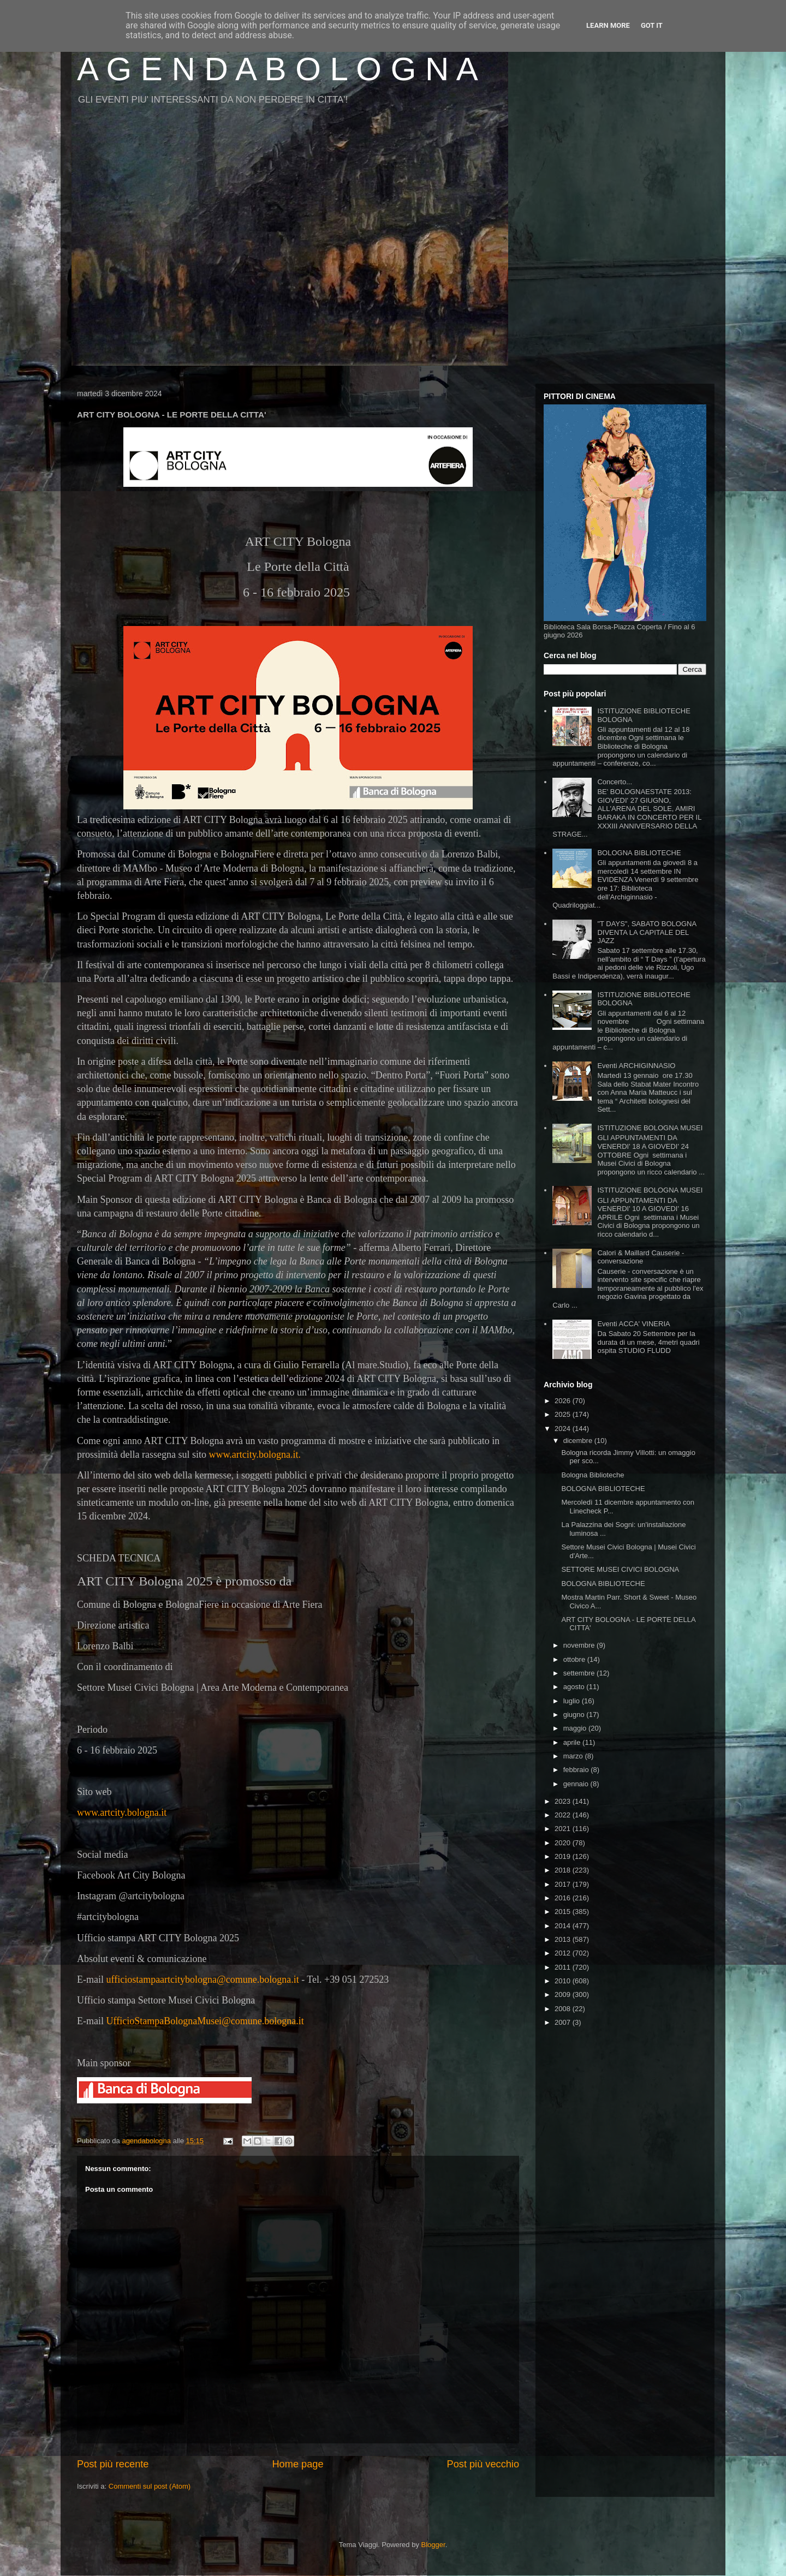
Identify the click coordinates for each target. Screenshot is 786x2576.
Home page (297, 2464)
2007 (564, 2022)
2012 (564, 1953)
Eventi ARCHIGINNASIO (636, 1066)
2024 (564, 1428)
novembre (580, 1645)
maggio (575, 1728)
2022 (564, 1815)
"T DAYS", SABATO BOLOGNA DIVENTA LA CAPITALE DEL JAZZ (646, 932)
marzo (574, 1756)
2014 (564, 1926)
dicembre (578, 1440)
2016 (564, 1898)
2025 (564, 1414)
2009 (564, 1994)
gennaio (577, 1784)
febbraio (577, 1770)
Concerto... (614, 782)
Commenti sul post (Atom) (149, 2486)
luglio (572, 1701)
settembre (580, 1673)
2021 (564, 1828)
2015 (564, 1911)
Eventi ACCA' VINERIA (633, 1324)
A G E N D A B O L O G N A (277, 69)
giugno (575, 1714)
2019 (564, 1856)
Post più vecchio (483, 2464)
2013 (564, 1939)
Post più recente (112, 2464)
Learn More (608, 25)
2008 (564, 2009)
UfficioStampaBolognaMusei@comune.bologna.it (204, 2021)
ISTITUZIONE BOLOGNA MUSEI (649, 1128)
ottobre (575, 1659)
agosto (575, 1687)
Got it (652, 25)
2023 (564, 1801)
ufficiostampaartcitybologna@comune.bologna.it (202, 1979)
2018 (564, 1870)
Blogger (433, 2545)
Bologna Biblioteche (592, 1475)
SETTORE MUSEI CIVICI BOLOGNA (620, 1569)
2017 (564, 1884)
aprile (572, 1742)
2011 (564, 1967)
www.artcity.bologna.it (121, 1812)
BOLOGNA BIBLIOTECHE (639, 853)
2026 (564, 1401)
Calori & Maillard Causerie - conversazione (640, 1257)
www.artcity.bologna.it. (255, 1454)
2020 (564, 1843)
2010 (564, 1981)
